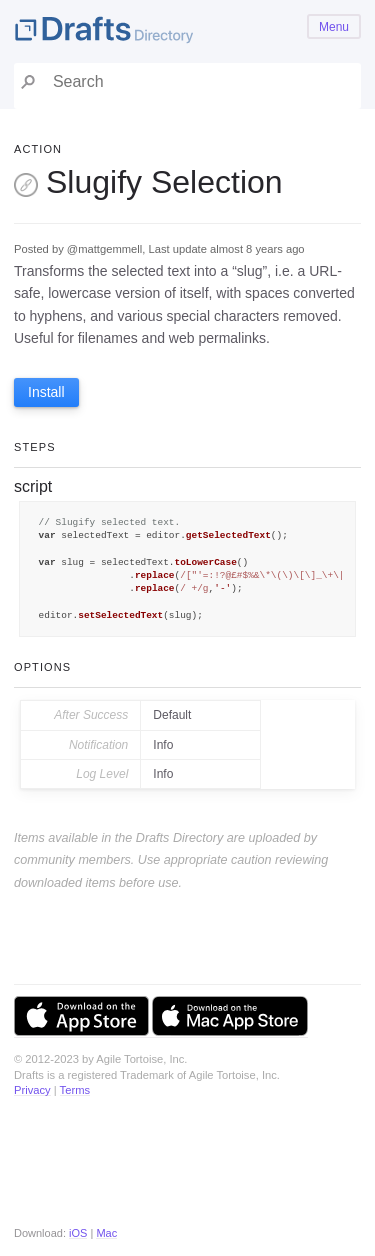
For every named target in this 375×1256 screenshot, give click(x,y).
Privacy (32, 1090)
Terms (75, 1090)
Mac (106, 1233)
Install (46, 392)
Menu (334, 27)
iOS (78, 1233)
